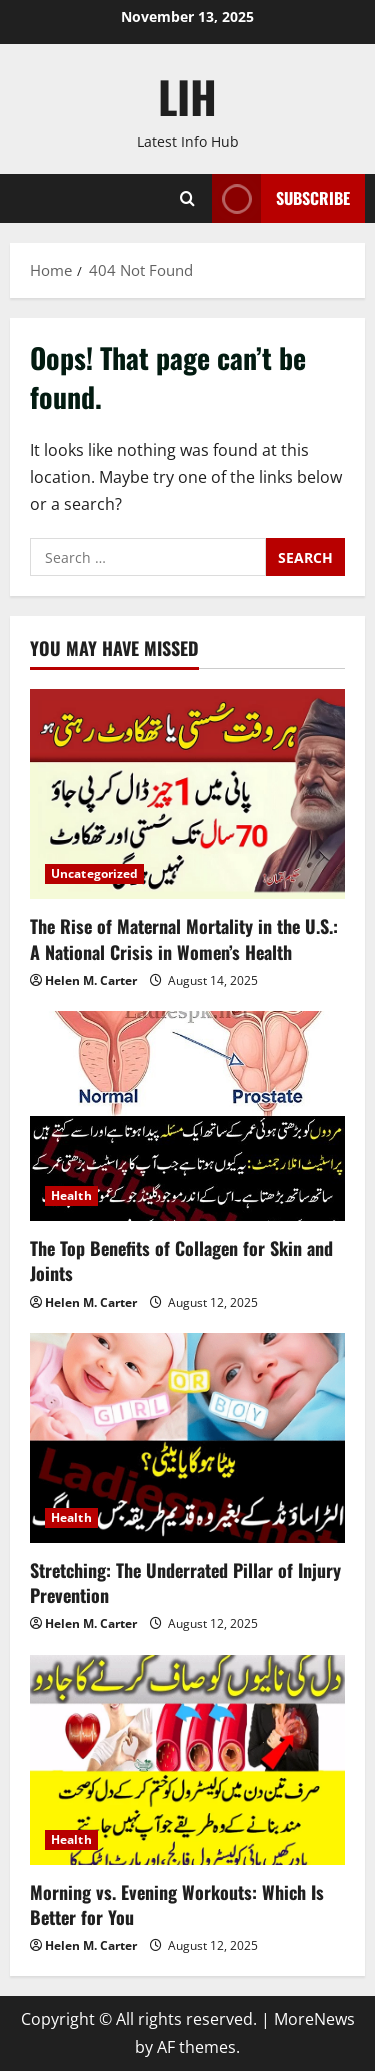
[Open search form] (187, 198)
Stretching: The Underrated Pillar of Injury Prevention (185, 1582)
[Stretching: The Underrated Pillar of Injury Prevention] (187, 1438)
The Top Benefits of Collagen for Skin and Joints (181, 1260)
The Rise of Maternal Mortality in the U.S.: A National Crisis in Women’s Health (184, 938)
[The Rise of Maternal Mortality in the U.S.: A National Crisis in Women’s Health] (187, 794)
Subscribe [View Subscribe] (281, 198)
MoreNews (314, 2019)
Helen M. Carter (91, 980)
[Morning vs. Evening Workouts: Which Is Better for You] (187, 1760)
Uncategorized (94, 873)
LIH (187, 96)
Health (71, 1195)
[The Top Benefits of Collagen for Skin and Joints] (187, 1116)
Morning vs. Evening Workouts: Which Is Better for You (177, 1904)
